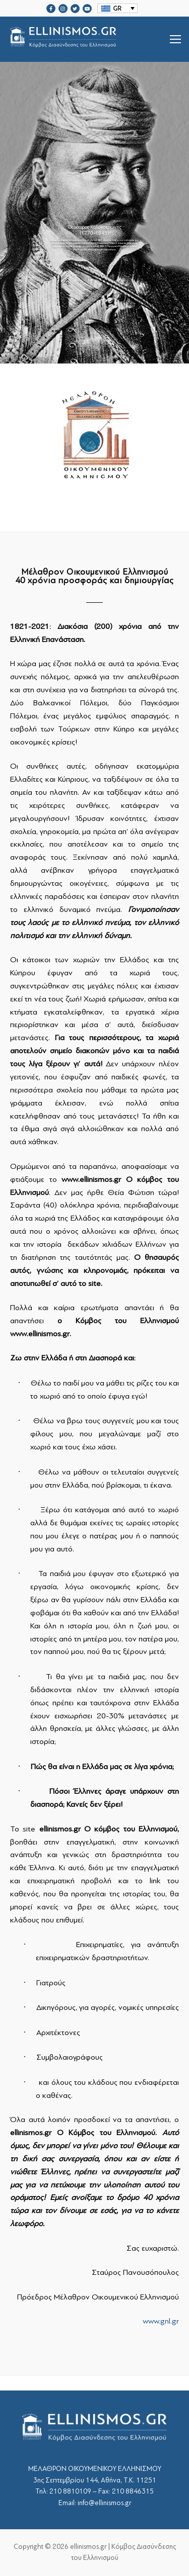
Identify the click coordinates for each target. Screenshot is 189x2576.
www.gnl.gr (161, 2321)
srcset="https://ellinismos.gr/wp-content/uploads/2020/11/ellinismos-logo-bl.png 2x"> (89, 39)
